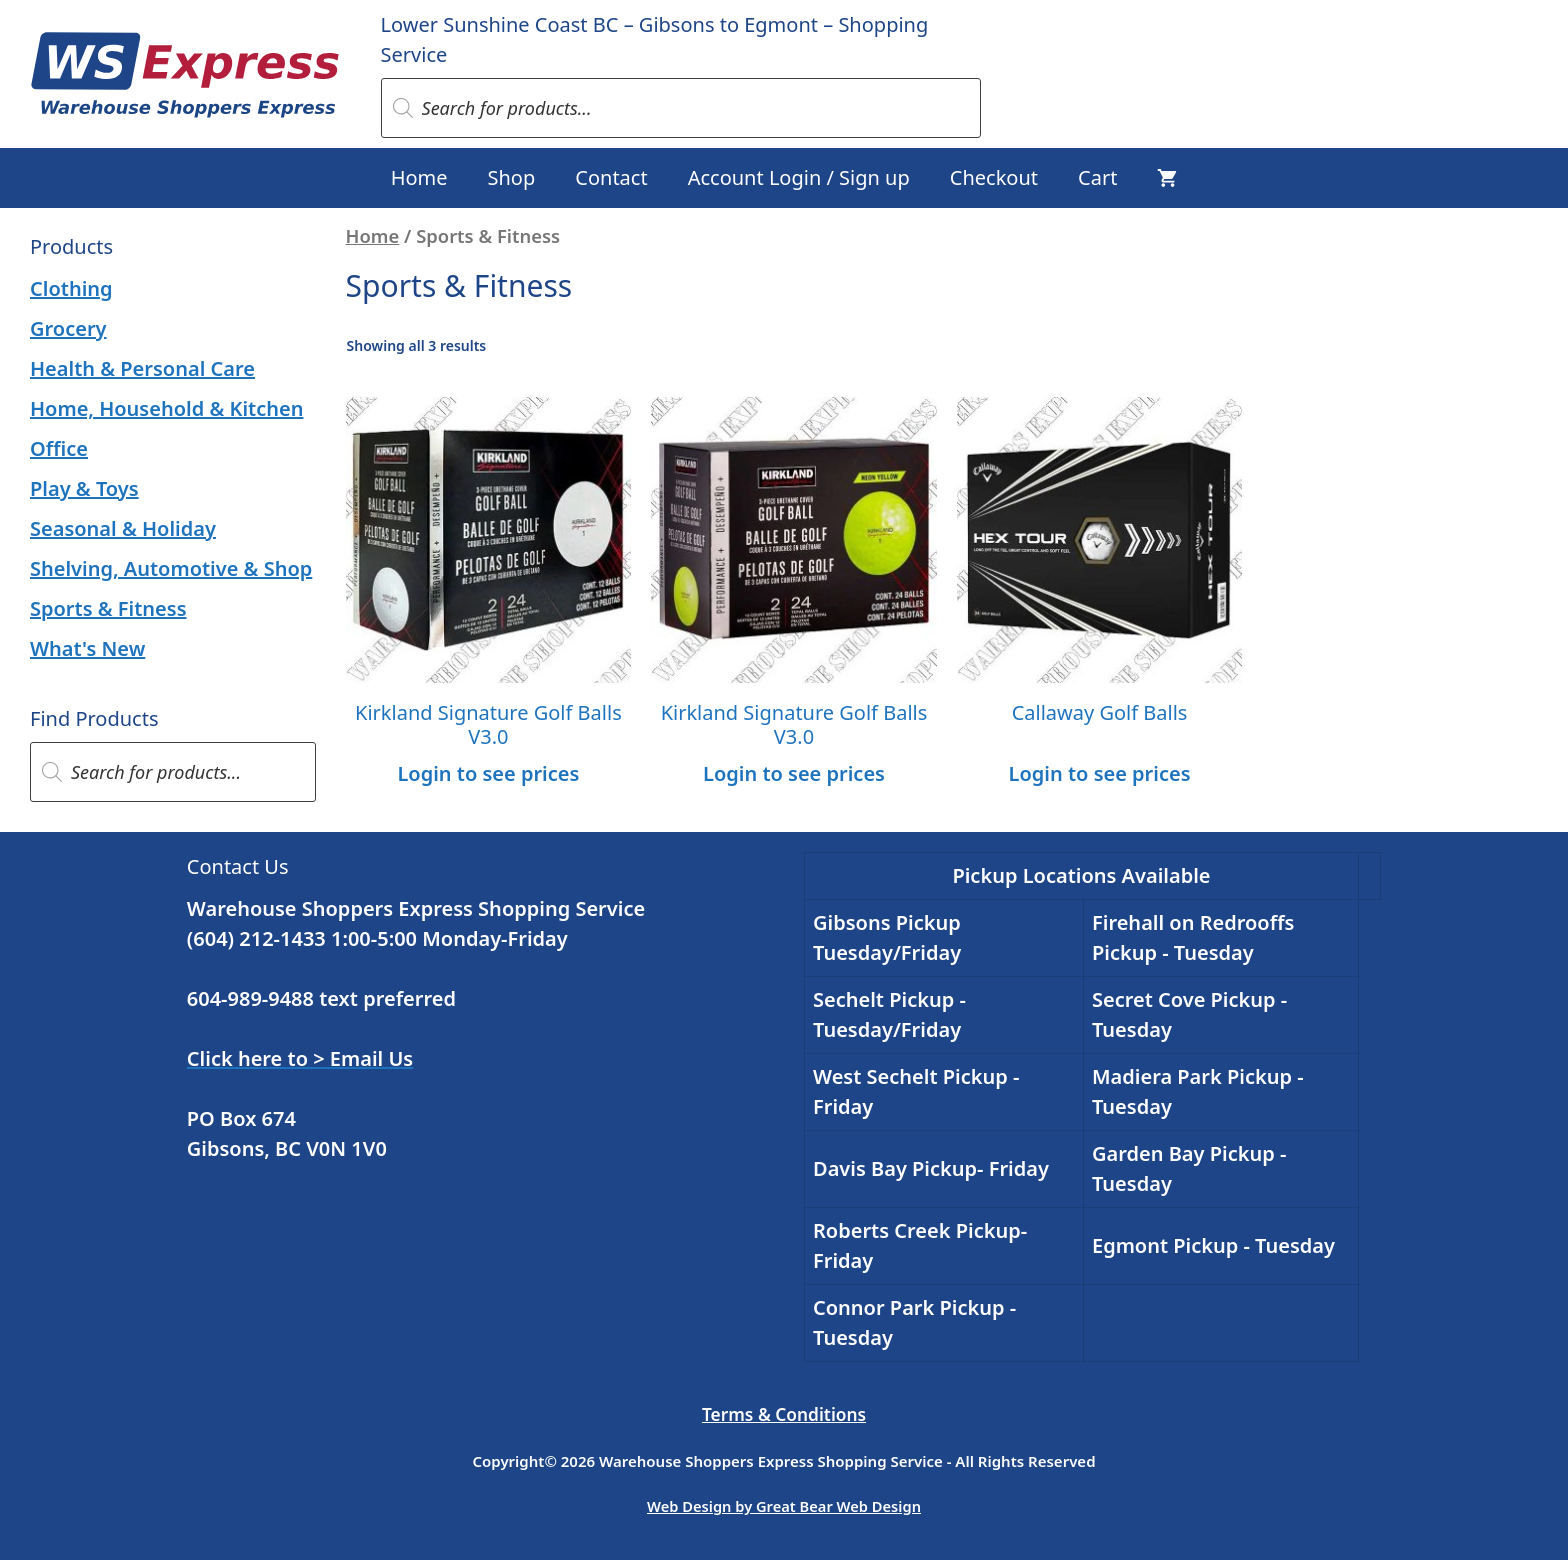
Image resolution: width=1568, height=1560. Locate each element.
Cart (1097, 177)
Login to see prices (488, 773)
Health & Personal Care (142, 368)
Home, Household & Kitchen (166, 408)
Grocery (68, 328)
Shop (512, 177)
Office (59, 448)
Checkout (994, 177)
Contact (611, 177)
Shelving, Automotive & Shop (171, 568)
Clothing (71, 288)
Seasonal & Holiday (123, 528)
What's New (87, 648)
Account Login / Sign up (799, 177)
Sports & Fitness (108, 608)
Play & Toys (84, 488)
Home (419, 177)
